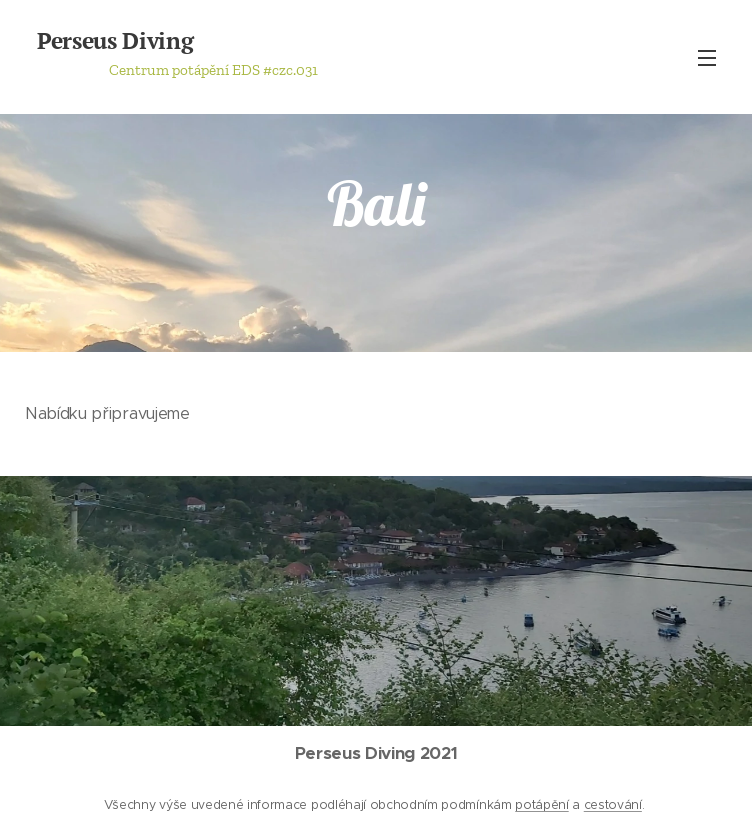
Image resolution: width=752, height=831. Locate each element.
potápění (541, 804)
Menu (707, 58)
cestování (613, 804)
